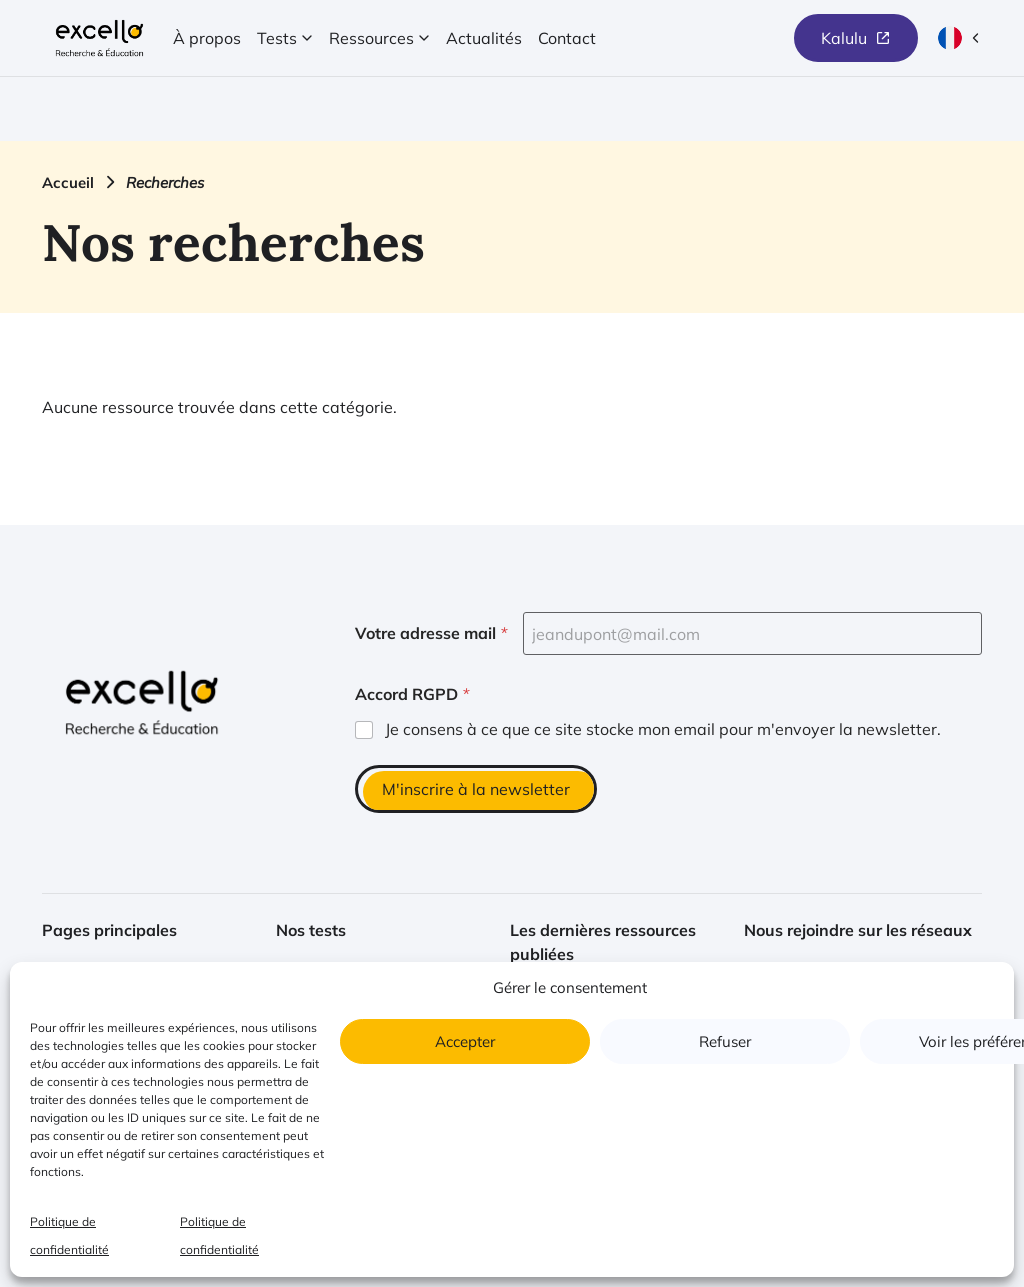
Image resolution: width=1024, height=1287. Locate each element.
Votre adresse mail (431, 633)
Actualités (484, 38)
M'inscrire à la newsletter (476, 789)
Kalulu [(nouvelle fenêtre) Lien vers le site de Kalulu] (844, 38)
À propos (207, 38)
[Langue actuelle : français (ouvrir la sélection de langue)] (960, 38)
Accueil (68, 182)
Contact (567, 38)
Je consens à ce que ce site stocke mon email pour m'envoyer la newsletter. (663, 729)
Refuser (725, 1041)
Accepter (465, 1041)
